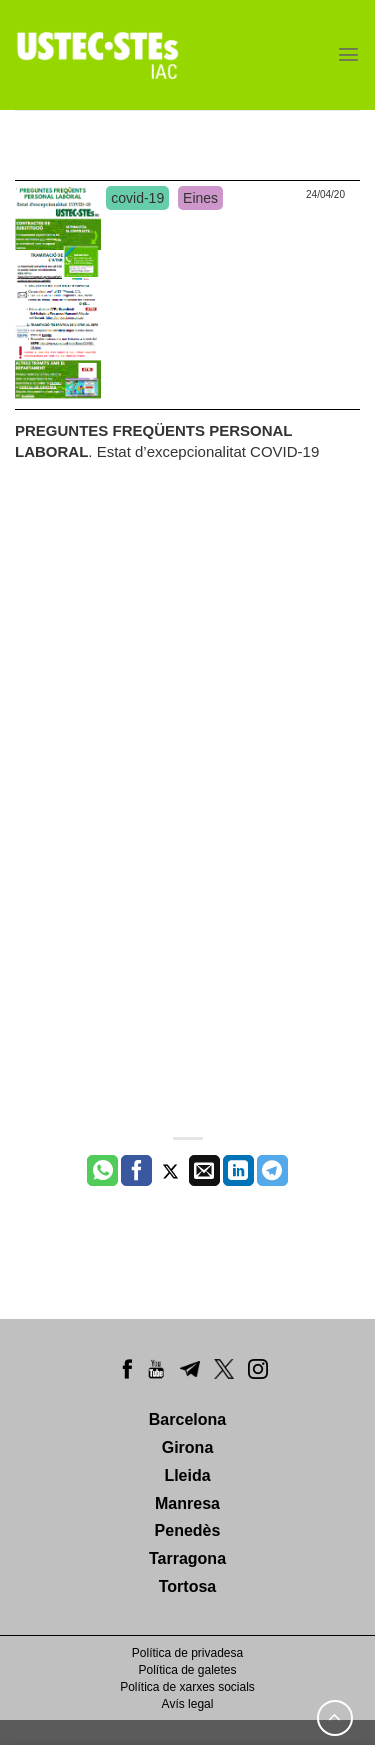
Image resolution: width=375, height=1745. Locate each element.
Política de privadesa (187, 1653)
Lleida (187, 1475)
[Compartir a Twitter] (170, 1171)
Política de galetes (187, 1670)
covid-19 (137, 198)
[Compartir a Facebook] (136, 1171)
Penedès (188, 1530)
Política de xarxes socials (187, 1687)
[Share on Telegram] (272, 1171)
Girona (188, 1447)
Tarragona (187, 1558)
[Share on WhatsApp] (102, 1171)
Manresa (187, 1503)
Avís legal (188, 1704)
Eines (200, 198)
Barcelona (187, 1419)
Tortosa (187, 1586)
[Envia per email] (204, 1171)
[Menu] (348, 54)
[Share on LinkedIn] (238, 1171)
